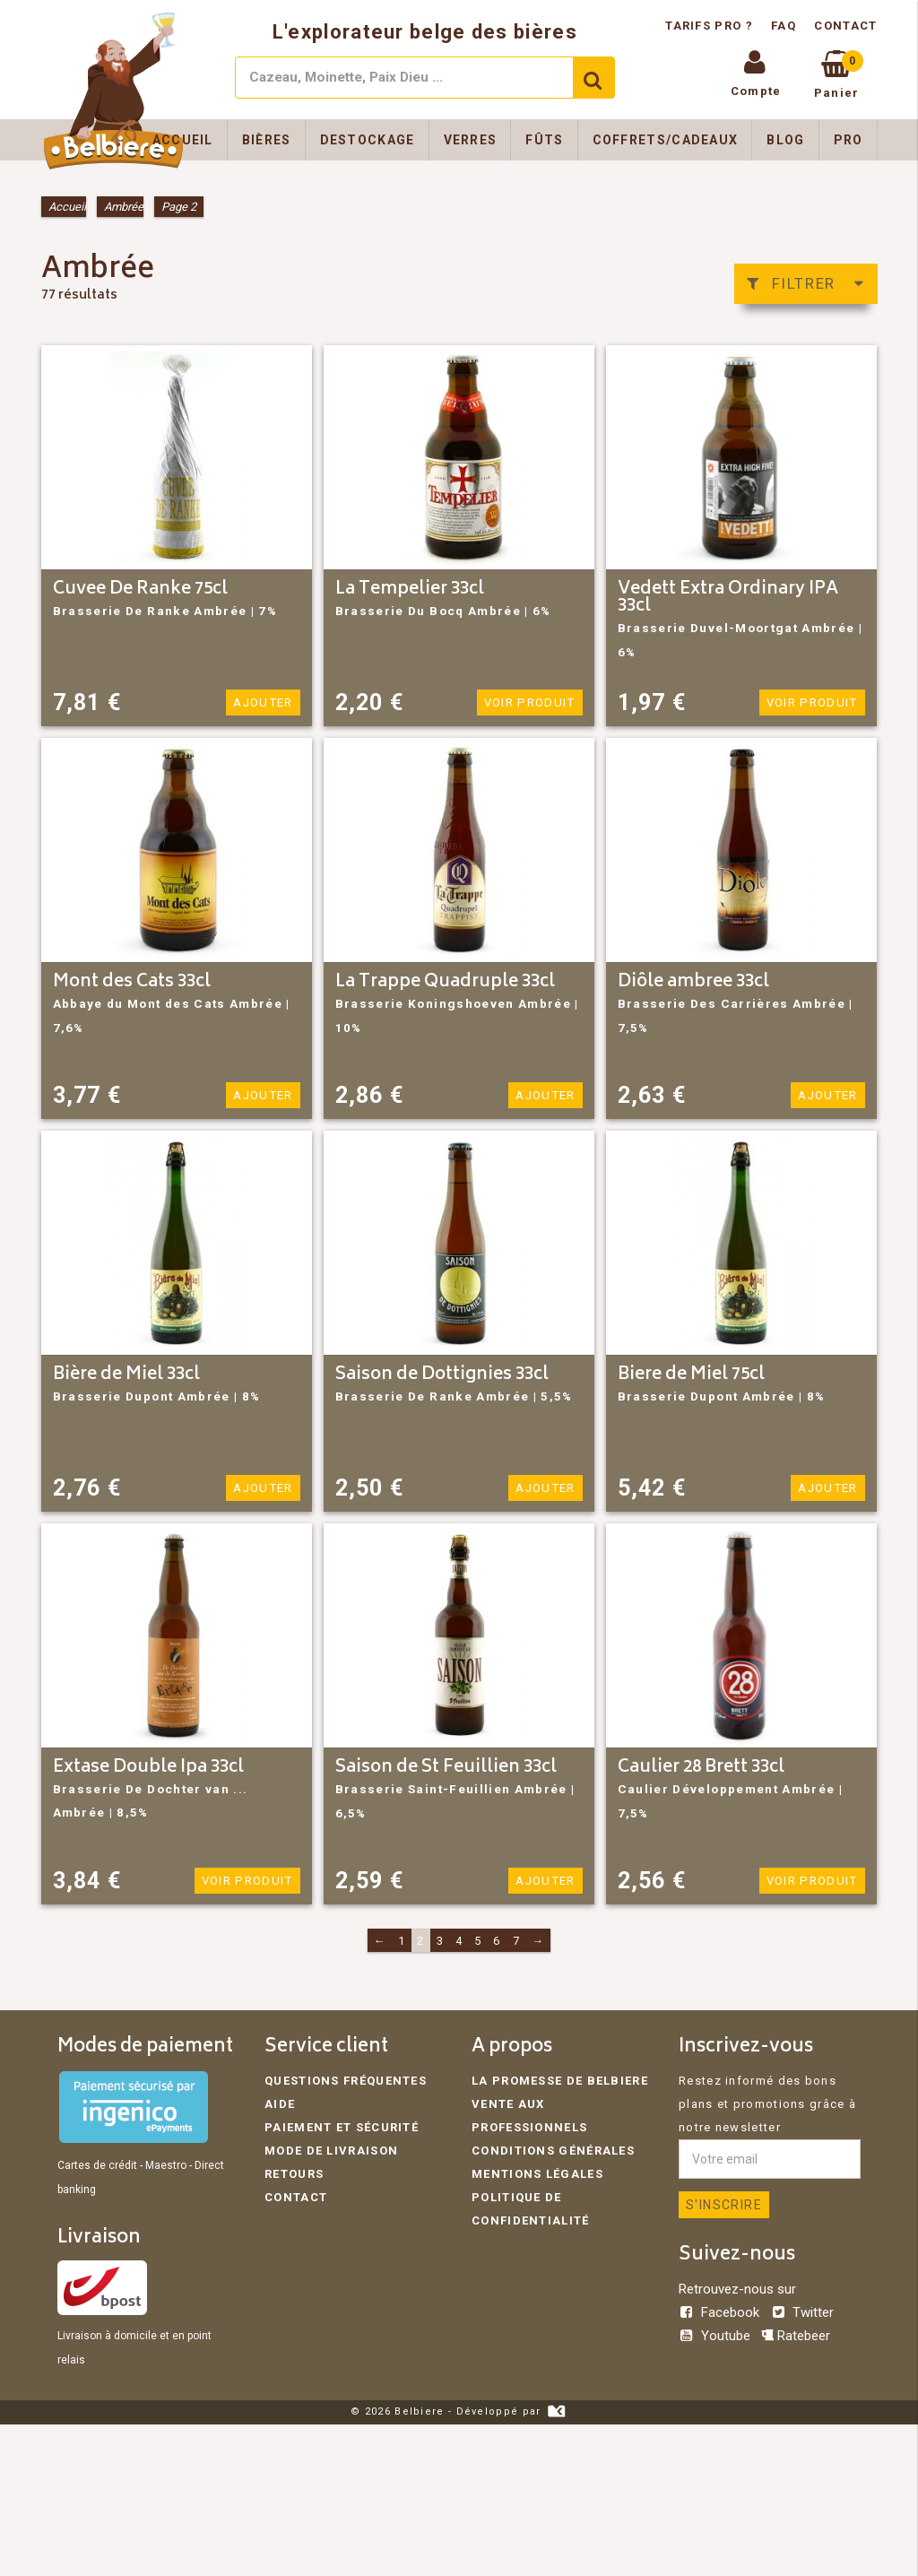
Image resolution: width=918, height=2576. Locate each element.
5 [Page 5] (477, 1940)
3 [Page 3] (440, 1940)
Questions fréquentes (345, 2080)
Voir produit (531, 702)
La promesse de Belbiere (560, 2080)
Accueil (182, 140)
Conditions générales (553, 2150)
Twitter (802, 2312)
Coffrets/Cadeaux (666, 140)
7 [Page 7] (516, 1940)
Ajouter (263, 702)
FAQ (783, 25)
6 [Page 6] (496, 1940)
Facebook (721, 2312)
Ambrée (123, 206)
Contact (845, 25)
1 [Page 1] (401, 1940)
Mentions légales (537, 2174)
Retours (294, 2174)
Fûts (544, 140)
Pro (848, 140)
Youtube (716, 2336)
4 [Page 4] (459, 1940)
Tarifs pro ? (711, 25)
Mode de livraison (331, 2150)
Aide (279, 2104)
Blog (785, 140)
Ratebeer (795, 2336)
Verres (471, 140)
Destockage (367, 140)
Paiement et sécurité (341, 2127)
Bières (266, 140)
